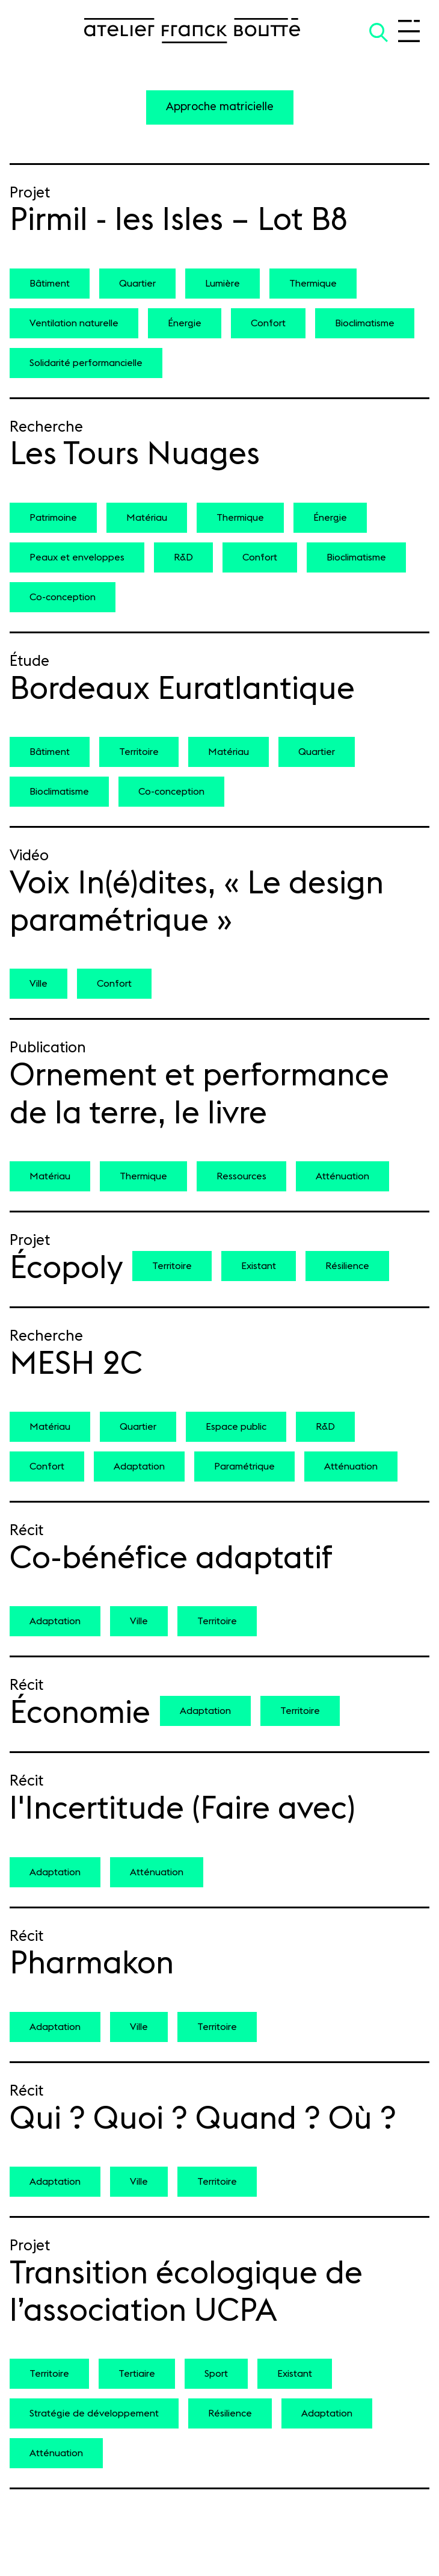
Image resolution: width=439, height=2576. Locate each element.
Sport (216, 2374)
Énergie (184, 323)
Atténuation (342, 1176)
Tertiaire (136, 2374)
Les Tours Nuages (135, 454)
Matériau (146, 518)
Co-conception (62, 597)
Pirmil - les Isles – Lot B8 (179, 220)
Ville (38, 984)
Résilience (347, 1266)
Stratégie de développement (94, 2413)
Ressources (241, 1176)
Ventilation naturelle (73, 323)
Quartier (137, 283)
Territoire (139, 752)
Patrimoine (53, 518)
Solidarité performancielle (86, 363)
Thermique (313, 283)
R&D (183, 557)
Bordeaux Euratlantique (182, 689)
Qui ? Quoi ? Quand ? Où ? (203, 2119)
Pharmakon (92, 1963)
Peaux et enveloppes (76, 557)
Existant (258, 1266)
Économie (80, 1713)
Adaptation (139, 1466)
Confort (268, 323)
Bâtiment (49, 283)
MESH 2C (76, 1364)
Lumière (222, 283)
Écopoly (66, 1268)
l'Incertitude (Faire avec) (182, 1809)
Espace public (236, 1427)
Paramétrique (244, 1466)
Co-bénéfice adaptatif (171, 1558)
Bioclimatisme (364, 323)
